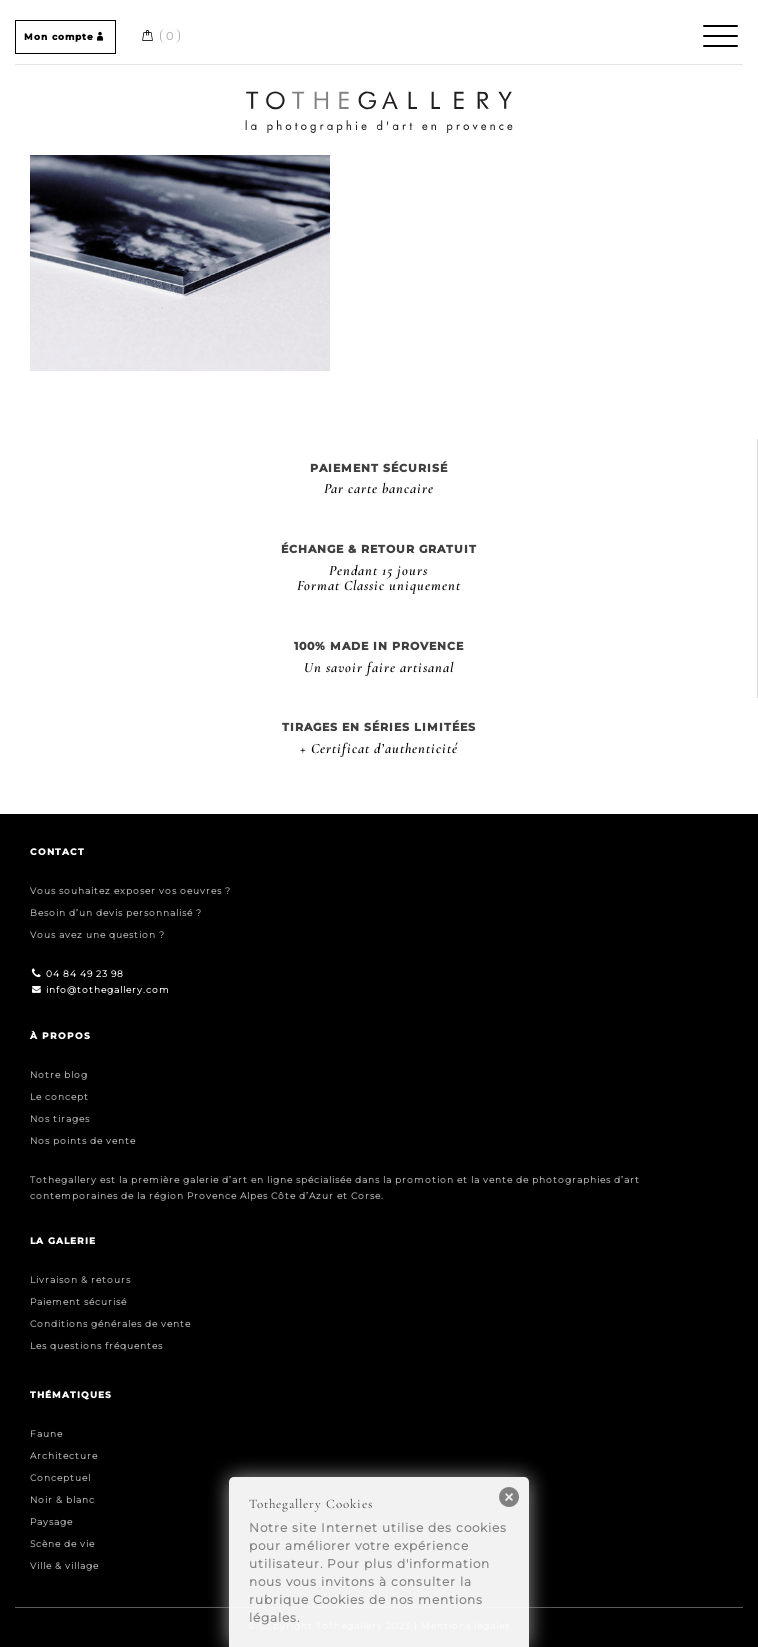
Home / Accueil (379, 94)
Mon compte (65, 36)
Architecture (64, 1455)
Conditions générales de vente (110, 1323)
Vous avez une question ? (97, 934)
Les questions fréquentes (96, 1345)
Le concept (59, 1096)
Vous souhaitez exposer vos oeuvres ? (130, 890)
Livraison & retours (80, 1279)
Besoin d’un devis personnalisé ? (116, 912)
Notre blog (59, 1074)
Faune (46, 1433)
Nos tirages (60, 1118)
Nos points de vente (83, 1140)
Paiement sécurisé (78, 1301)
